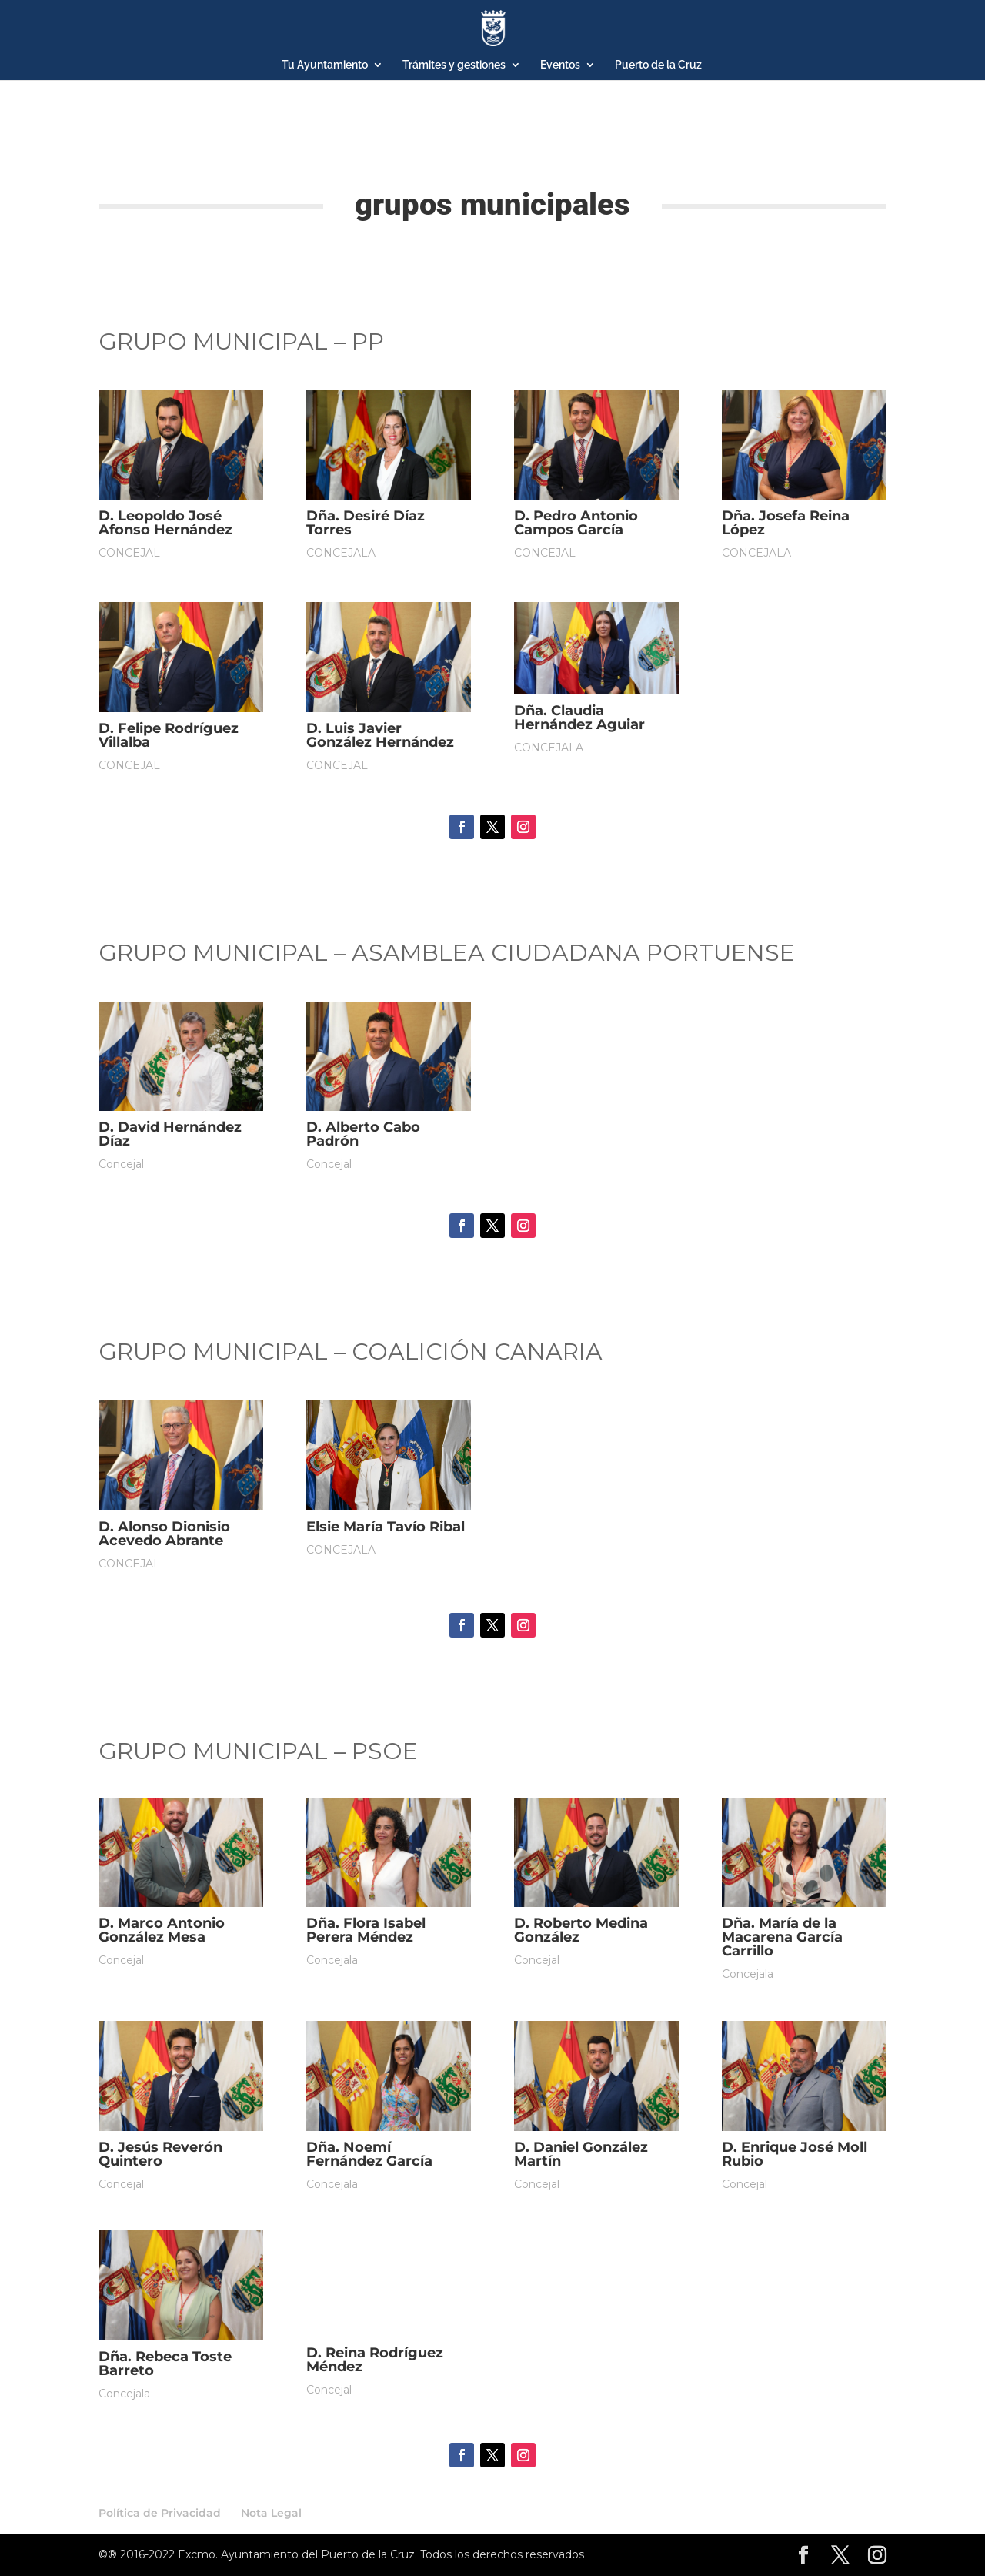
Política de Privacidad (159, 2513)
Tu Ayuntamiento (325, 65)
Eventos (560, 65)
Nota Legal (271, 2513)
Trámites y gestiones (454, 65)
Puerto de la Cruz (658, 65)
